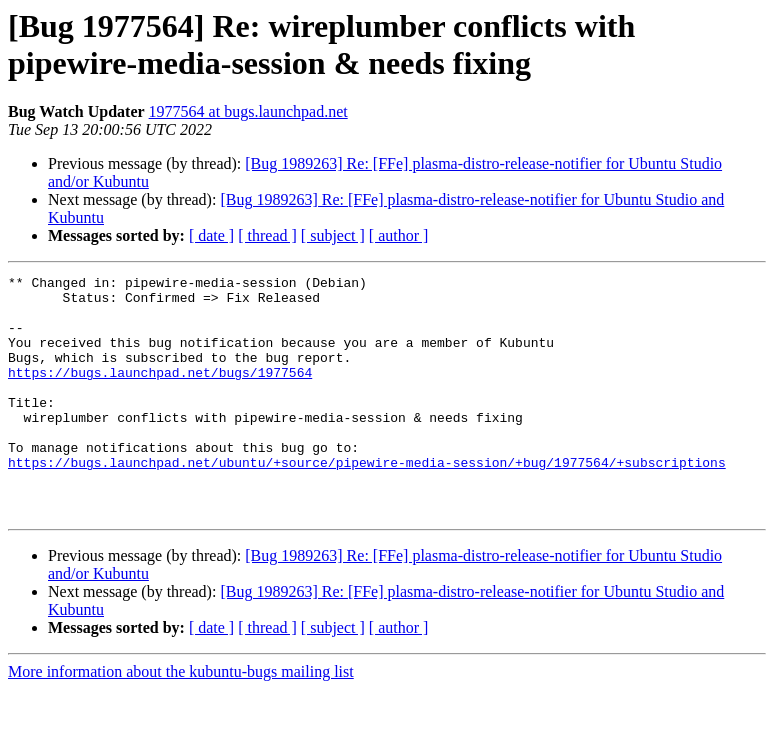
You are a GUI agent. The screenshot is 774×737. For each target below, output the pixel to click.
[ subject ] (333, 235)
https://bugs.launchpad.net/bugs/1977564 (160, 393)
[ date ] (211, 235)
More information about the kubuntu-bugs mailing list (181, 719)
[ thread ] (267, 235)
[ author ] (399, 235)
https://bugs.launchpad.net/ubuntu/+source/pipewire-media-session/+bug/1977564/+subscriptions (367, 501)
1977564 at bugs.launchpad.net (248, 111)
